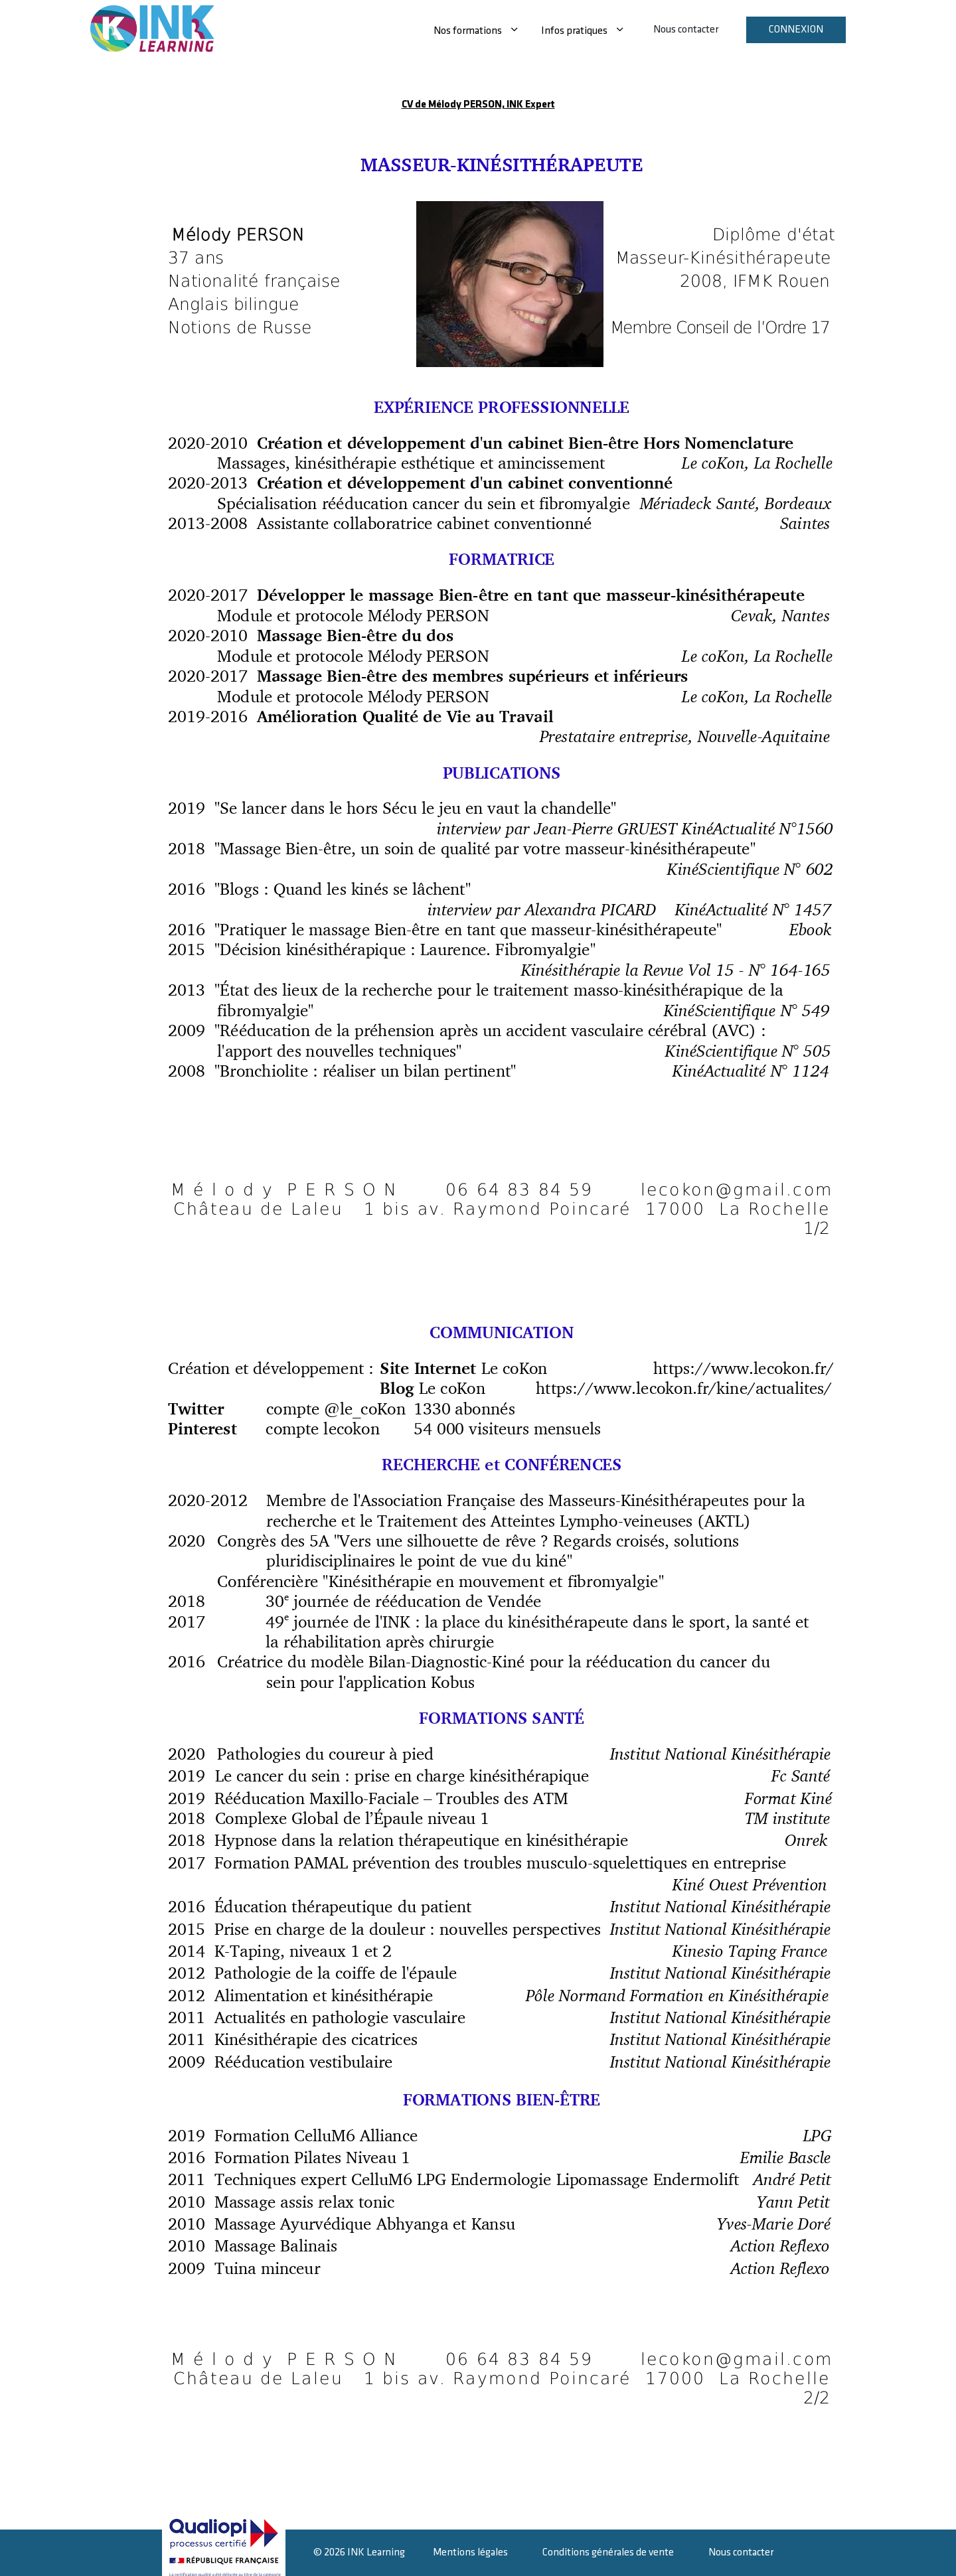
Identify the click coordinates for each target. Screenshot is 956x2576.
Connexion (796, 30)
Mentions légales (470, 2552)
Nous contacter (685, 30)
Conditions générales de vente (608, 2552)
